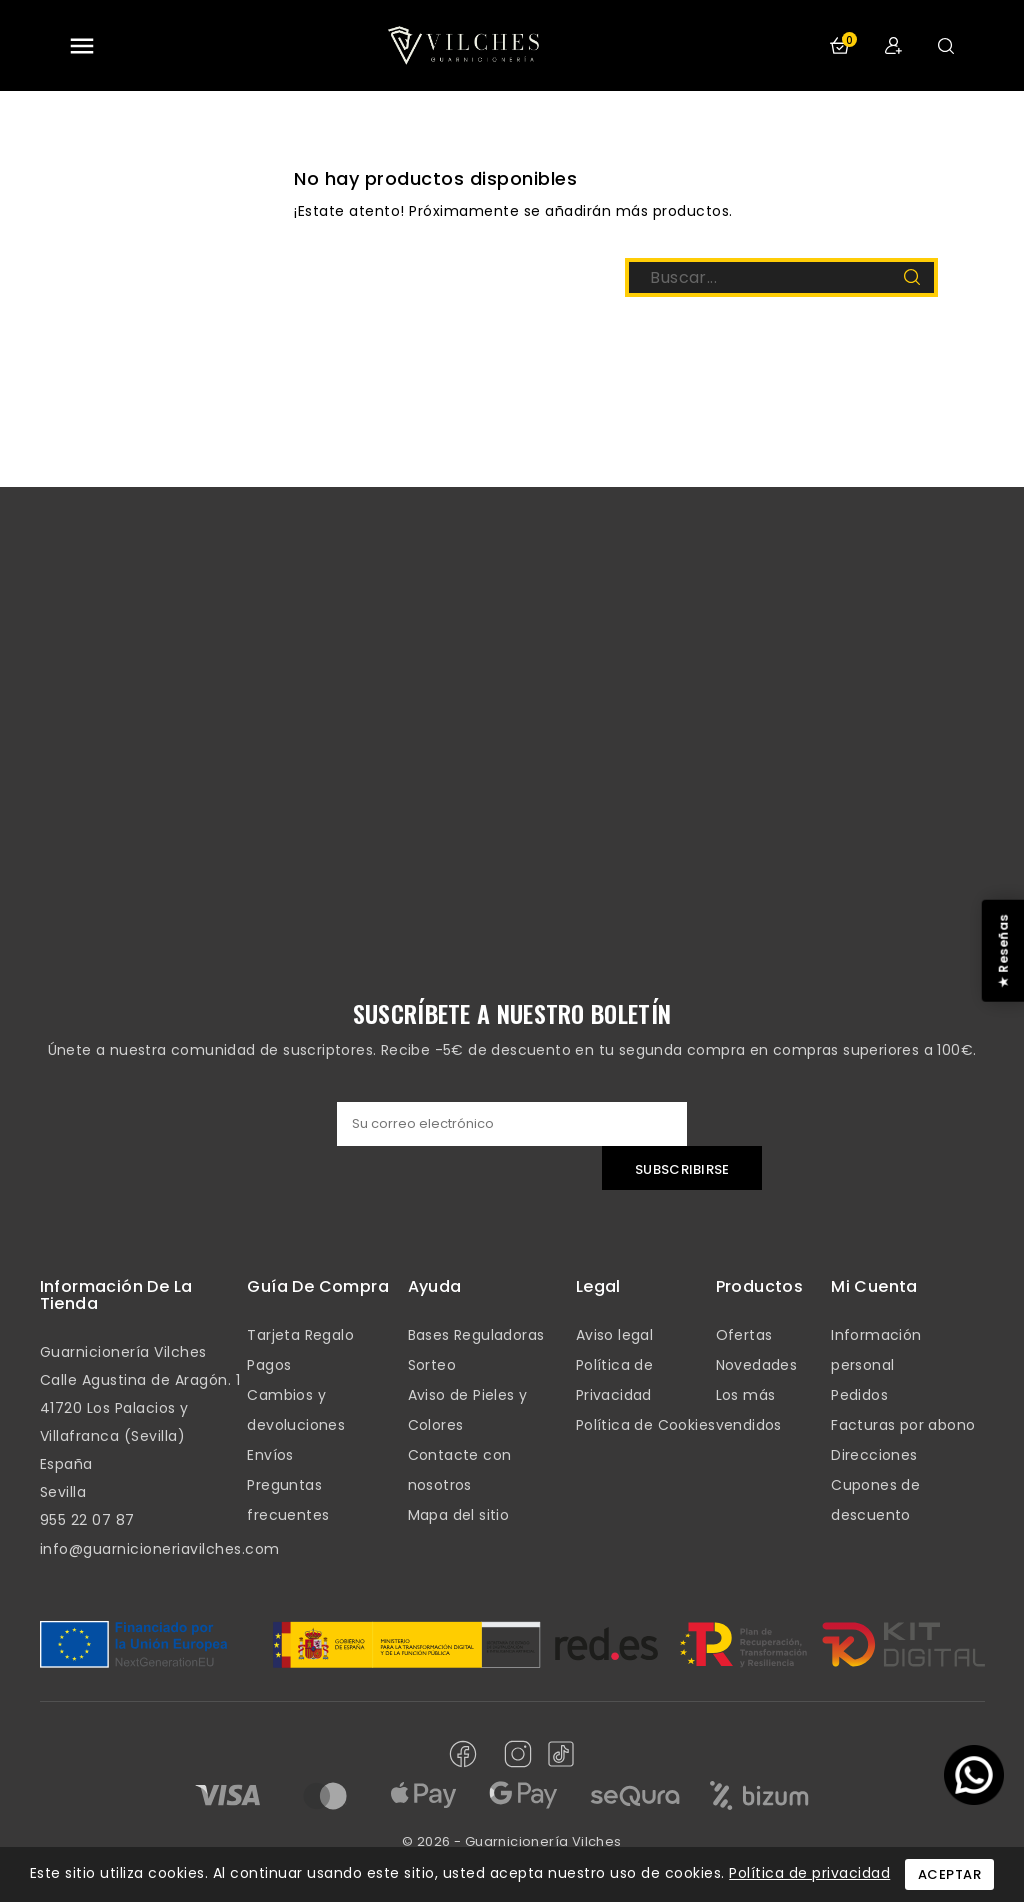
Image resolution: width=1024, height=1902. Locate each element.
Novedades (757, 1365)
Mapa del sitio (459, 1515)
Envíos (270, 1455)
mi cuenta (874, 1286)
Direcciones (874, 1455)
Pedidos (859, 1395)
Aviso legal (614, 1335)
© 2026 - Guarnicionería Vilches (511, 1841)
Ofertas (744, 1335)
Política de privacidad (809, 1873)
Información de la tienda (116, 1295)
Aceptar (950, 1874)
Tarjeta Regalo (300, 1335)
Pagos (269, 1365)
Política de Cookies (646, 1425)
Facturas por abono (903, 1425)
